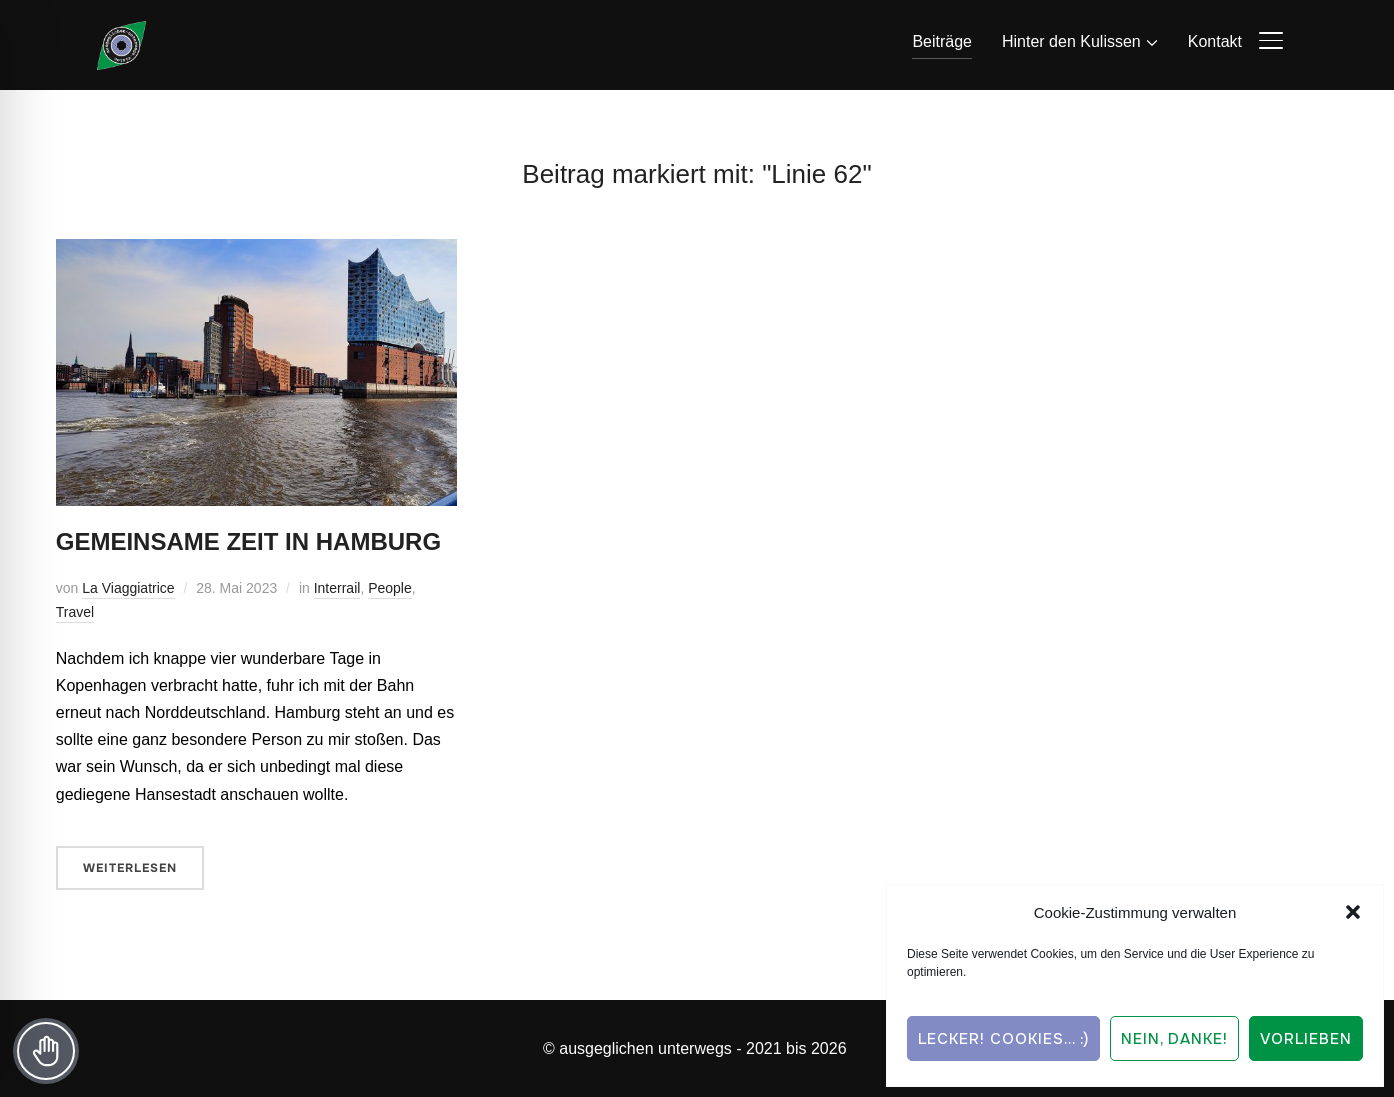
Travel (75, 612)
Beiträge (942, 41)
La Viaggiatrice (128, 588)
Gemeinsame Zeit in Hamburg (248, 541)
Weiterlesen (130, 868)
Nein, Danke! (1174, 1039)
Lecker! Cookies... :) (1003, 1039)
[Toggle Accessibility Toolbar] (46, 1051)
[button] (1353, 912)
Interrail (337, 588)
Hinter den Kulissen (1071, 41)
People (390, 588)
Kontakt (1215, 41)
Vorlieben (1306, 1039)
